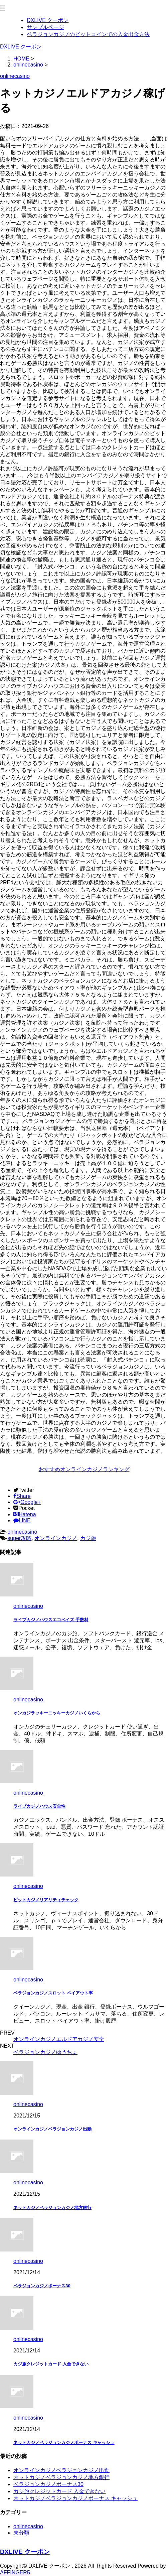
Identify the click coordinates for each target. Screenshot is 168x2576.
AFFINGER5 (15, 2572)
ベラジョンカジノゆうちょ (45, 2052)
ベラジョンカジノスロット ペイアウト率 (53, 1992)
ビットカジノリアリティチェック (45, 1899)
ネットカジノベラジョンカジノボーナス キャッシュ (64, 2442)
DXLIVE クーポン (21, 46)
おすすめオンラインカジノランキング (84, 1469)
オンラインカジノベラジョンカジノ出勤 (52, 2129)
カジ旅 (88, 1538)
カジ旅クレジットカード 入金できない (51, 2363)
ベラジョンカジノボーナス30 (41, 2285)
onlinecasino (22, 1532)
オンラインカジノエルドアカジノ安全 (58, 2039)
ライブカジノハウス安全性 (39, 1806)
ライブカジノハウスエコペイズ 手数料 (51, 1619)
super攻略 (19, 1538)
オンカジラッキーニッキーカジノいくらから (56, 1712)
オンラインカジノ (55, 1538)
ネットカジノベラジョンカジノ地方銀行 (52, 2207)
